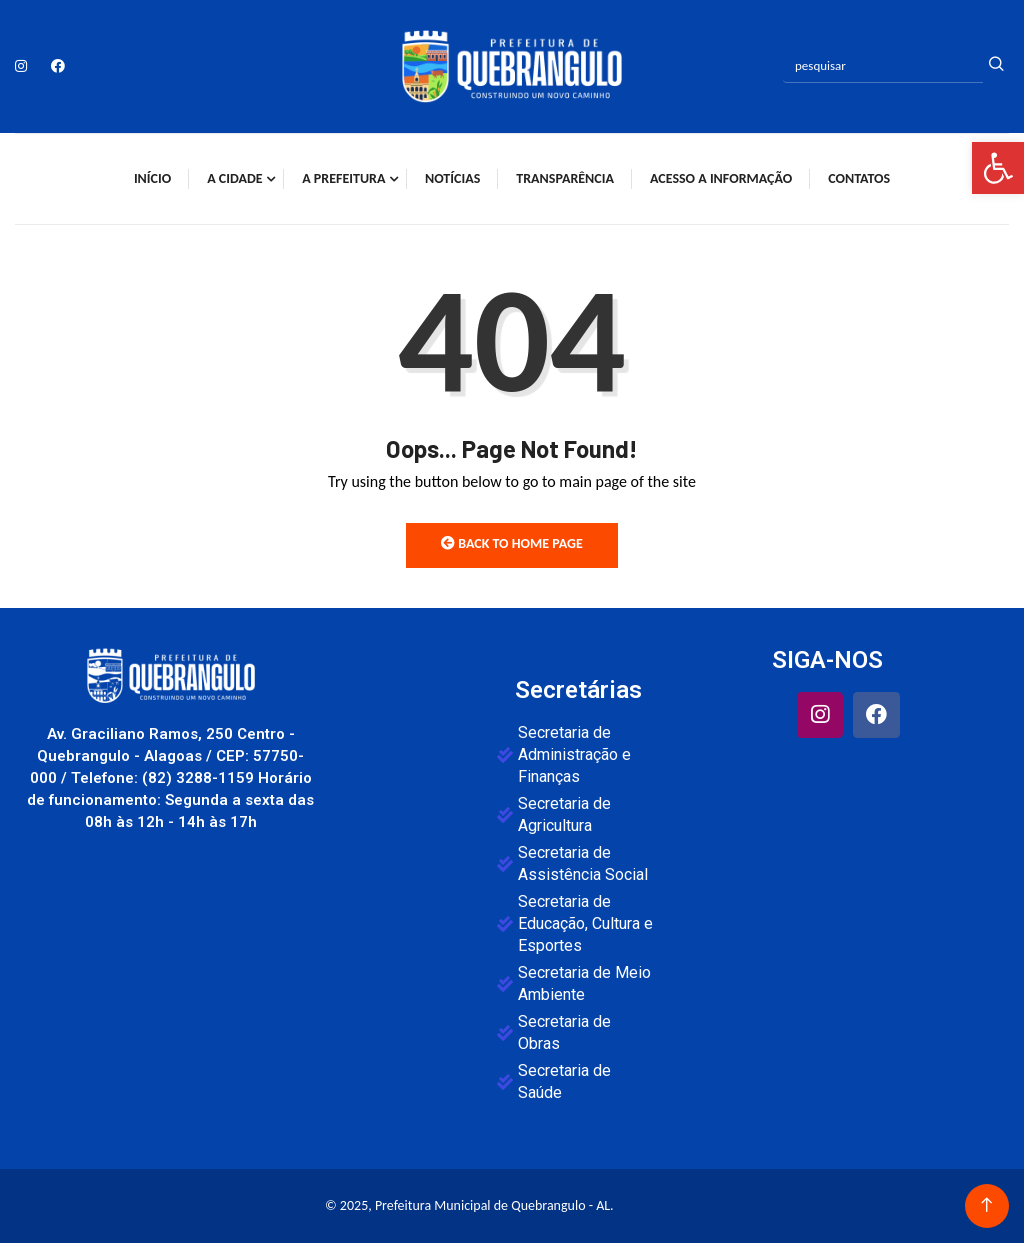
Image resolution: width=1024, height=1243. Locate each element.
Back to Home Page (512, 543)
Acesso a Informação (721, 178)
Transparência (565, 178)
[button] (998, 168)
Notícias (452, 178)
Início (152, 178)
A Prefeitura (343, 178)
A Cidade (234, 178)
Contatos (859, 178)
